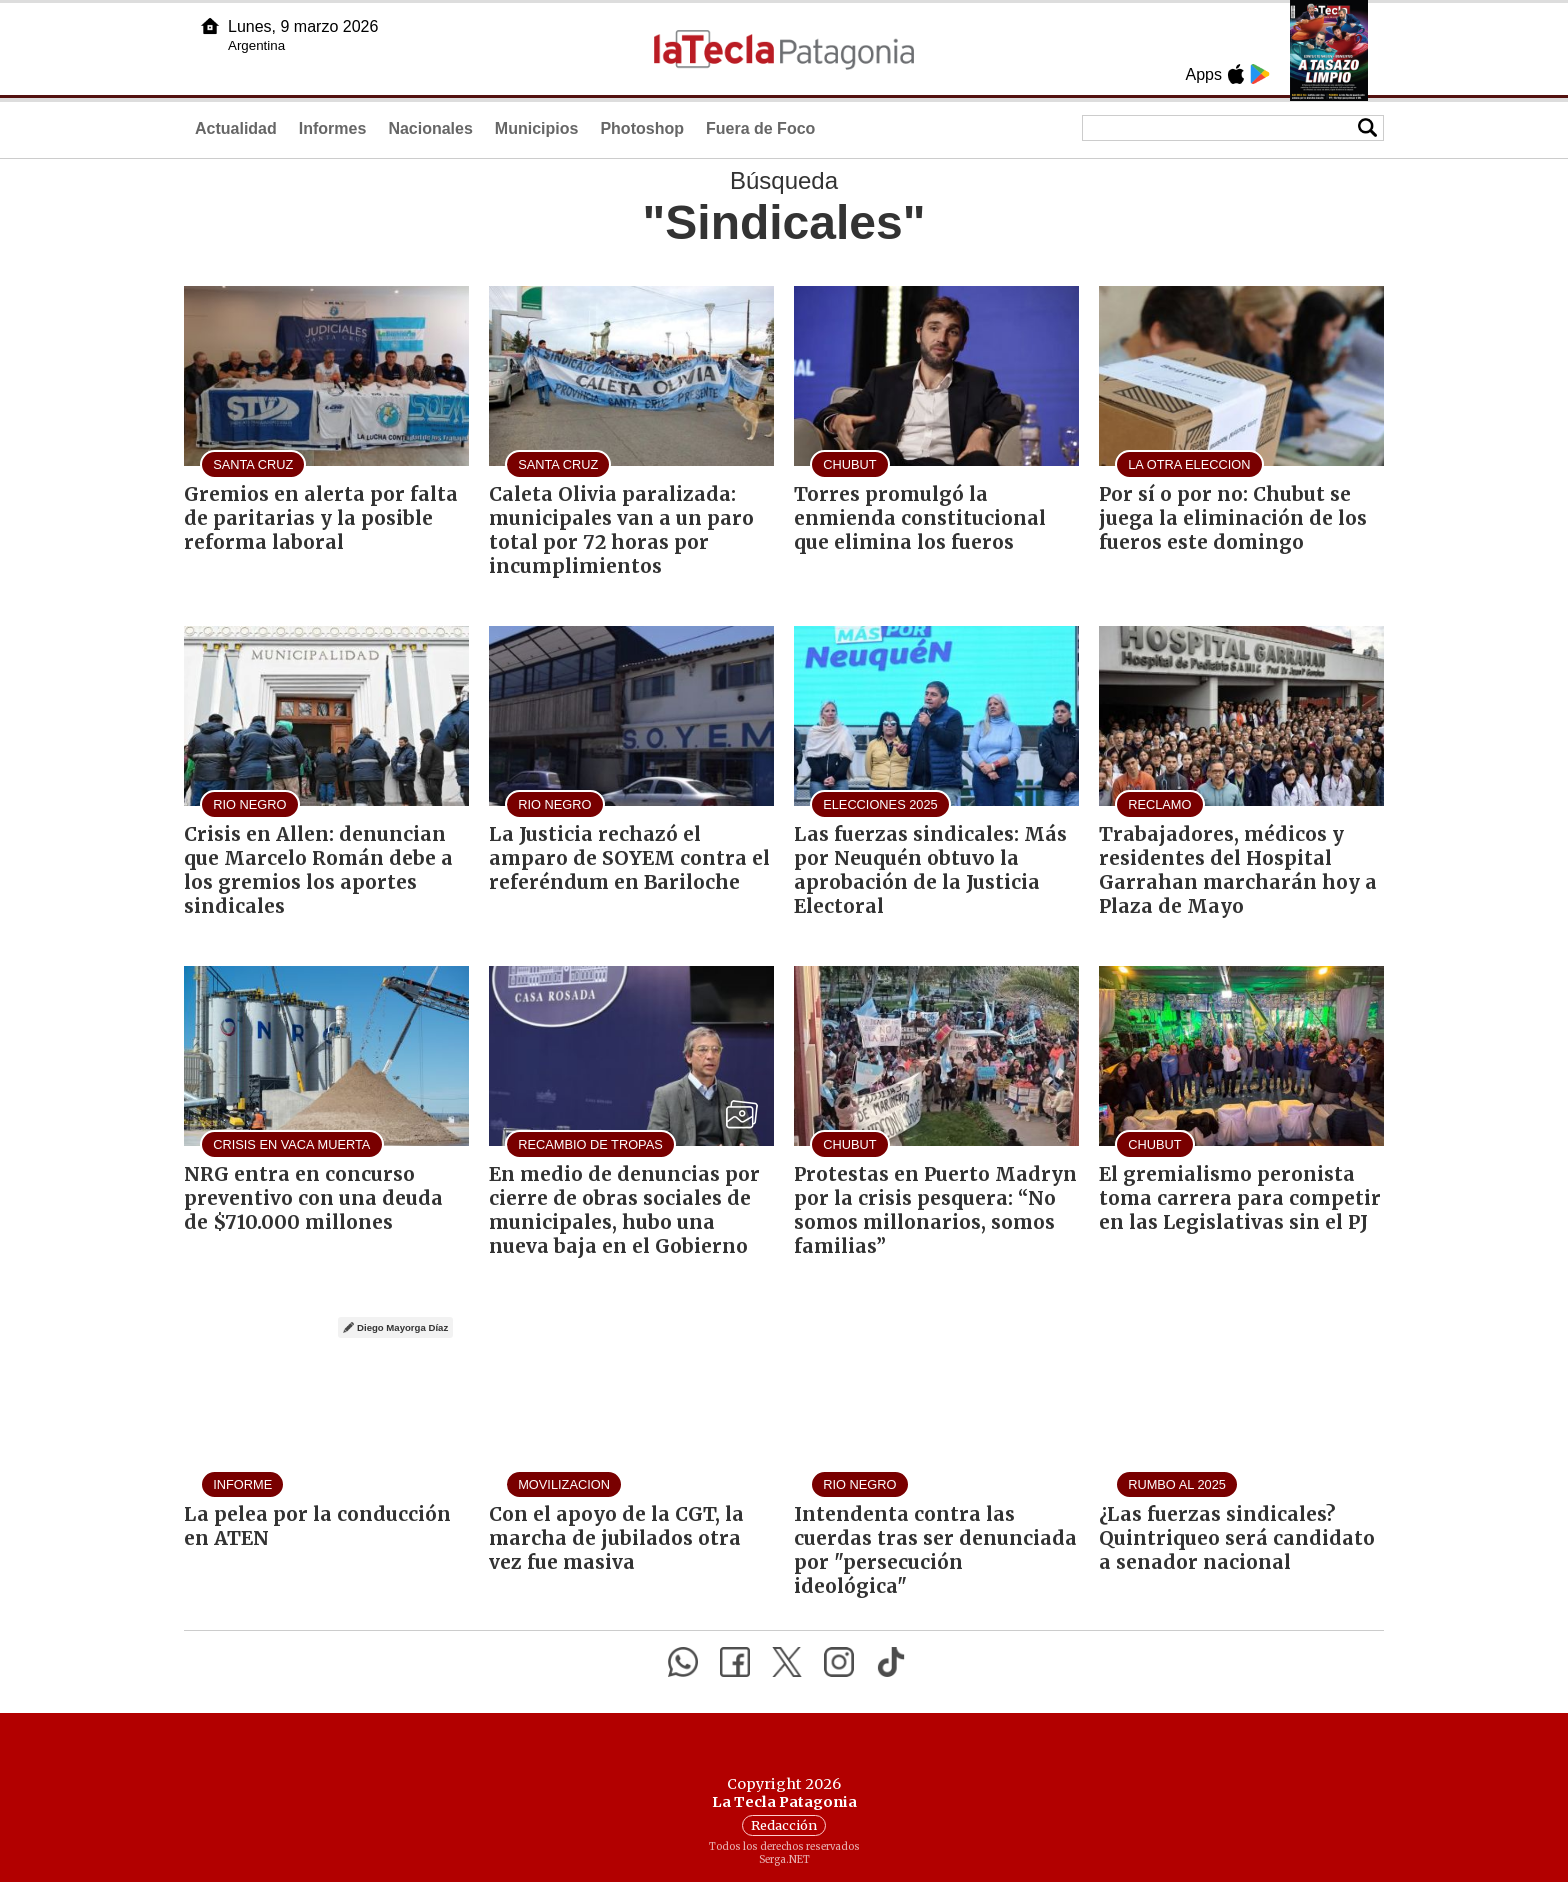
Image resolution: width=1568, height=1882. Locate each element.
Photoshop (642, 128)
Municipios (537, 128)
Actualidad (236, 128)
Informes (333, 128)
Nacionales (430, 128)
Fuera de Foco (760, 128)
